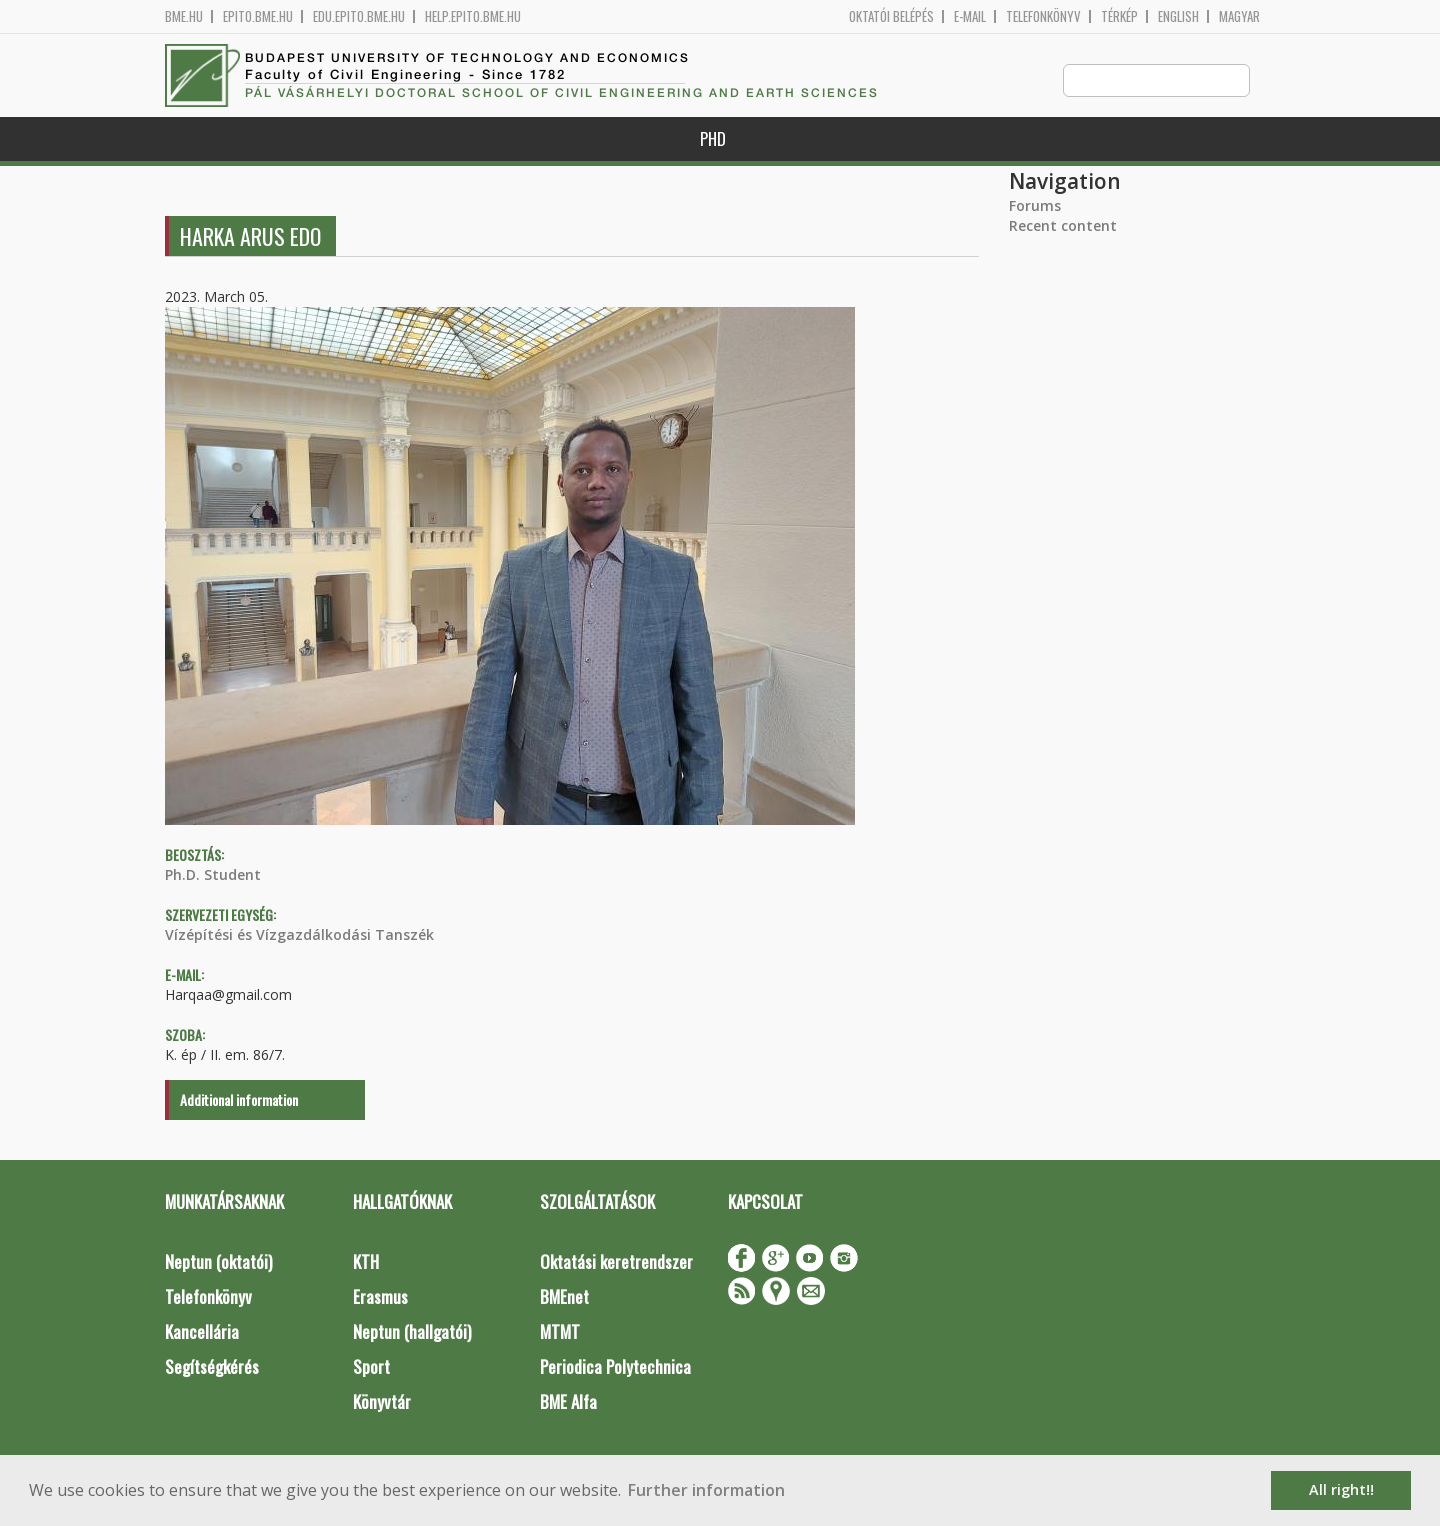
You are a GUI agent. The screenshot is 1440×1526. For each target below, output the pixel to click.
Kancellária (202, 1332)
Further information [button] (706, 1490)
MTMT (560, 1332)
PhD (713, 139)
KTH (366, 1262)
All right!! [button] (1341, 1489)
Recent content (1063, 226)
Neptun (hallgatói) (412, 1332)
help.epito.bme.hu (473, 16)
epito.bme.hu (258, 16)
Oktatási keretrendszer (616, 1262)
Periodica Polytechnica (615, 1367)
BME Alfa (568, 1402)
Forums (1035, 206)
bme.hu (184, 16)
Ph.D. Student (213, 875)
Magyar (1239, 16)
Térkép (1119, 16)
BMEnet (564, 1297)
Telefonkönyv (1043, 16)
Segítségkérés (212, 1367)
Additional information (239, 1100)
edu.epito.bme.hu (359, 16)
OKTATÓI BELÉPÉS (891, 16)
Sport (371, 1367)
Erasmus (380, 1297)
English (1178, 16)
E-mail (970, 16)
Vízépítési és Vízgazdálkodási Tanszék (299, 935)
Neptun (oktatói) (218, 1262)
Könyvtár (382, 1402)
